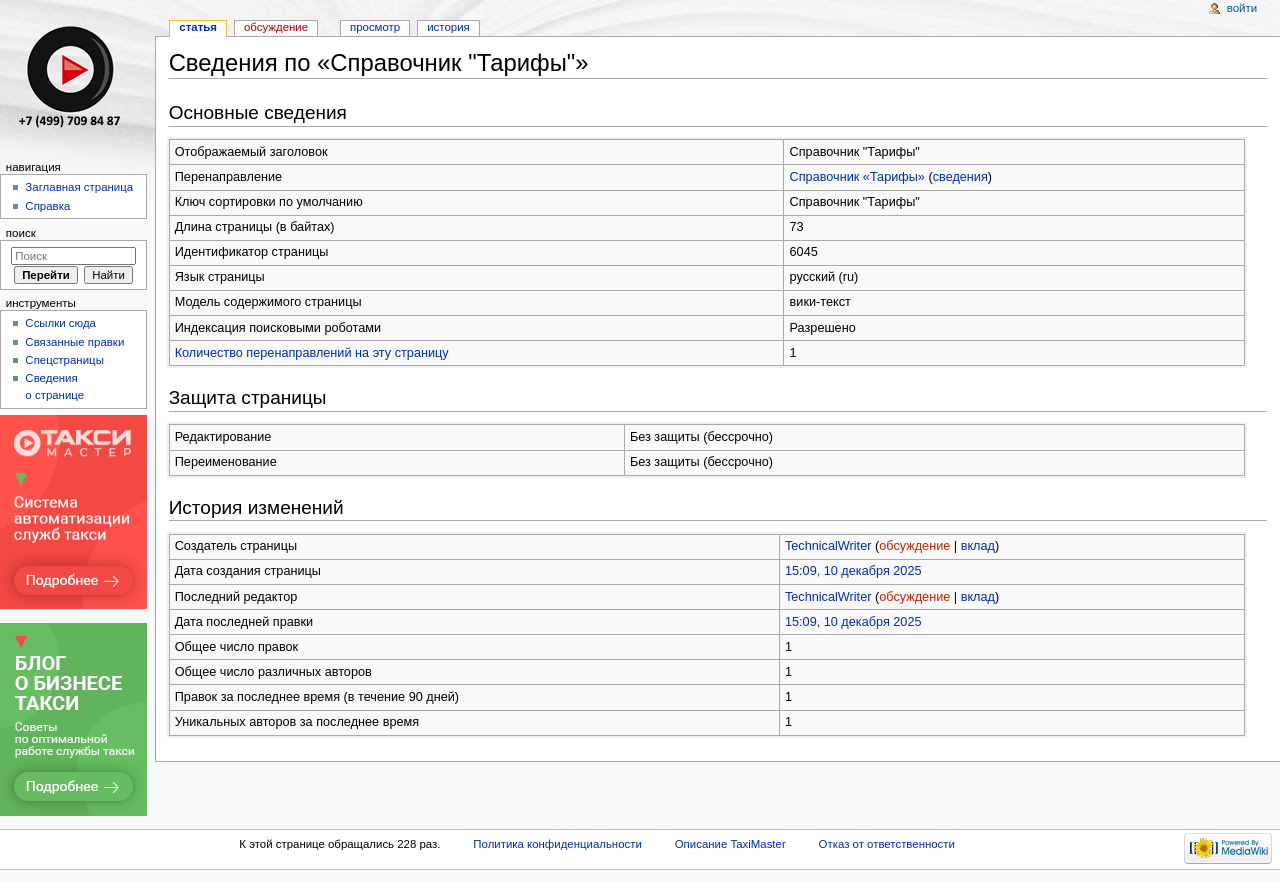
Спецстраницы (64, 360)
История (448, 27)
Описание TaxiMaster (730, 844)
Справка (47, 206)
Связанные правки (74, 342)
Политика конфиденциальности (557, 844)
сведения (960, 177)
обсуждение (914, 546)
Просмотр (375, 27)
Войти (1242, 8)
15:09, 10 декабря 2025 (853, 571)
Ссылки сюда (60, 323)
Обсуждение (276, 27)
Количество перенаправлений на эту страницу (312, 353)
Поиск (21, 233)
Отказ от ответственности (887, 844)
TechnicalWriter (828, 546)
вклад (978, 546)
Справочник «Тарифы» (857, 177)
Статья (198, 27)
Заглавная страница (79, 187)
